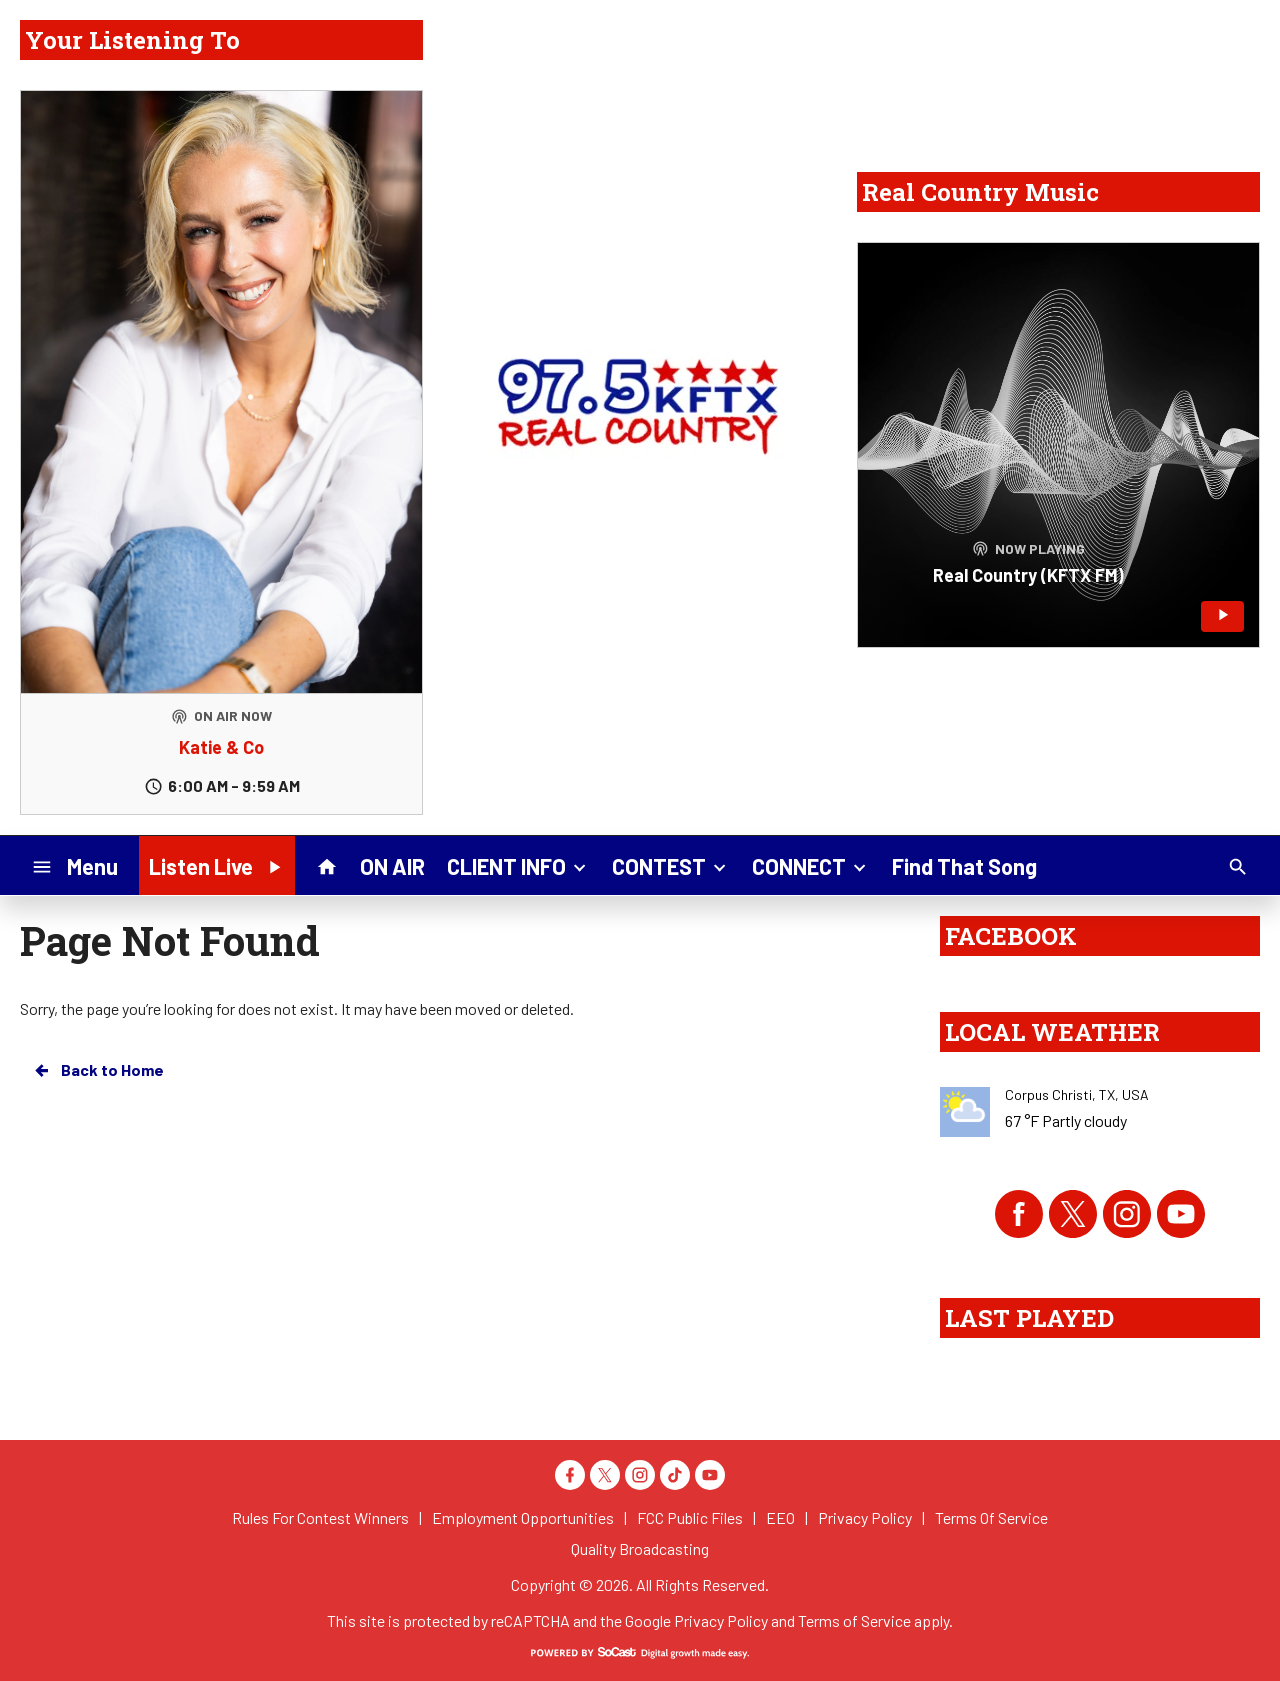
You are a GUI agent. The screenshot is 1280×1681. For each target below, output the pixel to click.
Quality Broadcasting (640, 1548)
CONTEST (671, 865)
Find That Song (964, 866)
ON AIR (392, 866)
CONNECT (811, 865)
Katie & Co (221, 747)
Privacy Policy (721, 1620)
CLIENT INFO (518, 865)
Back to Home (98, 1070)
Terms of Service (854, 1620)
